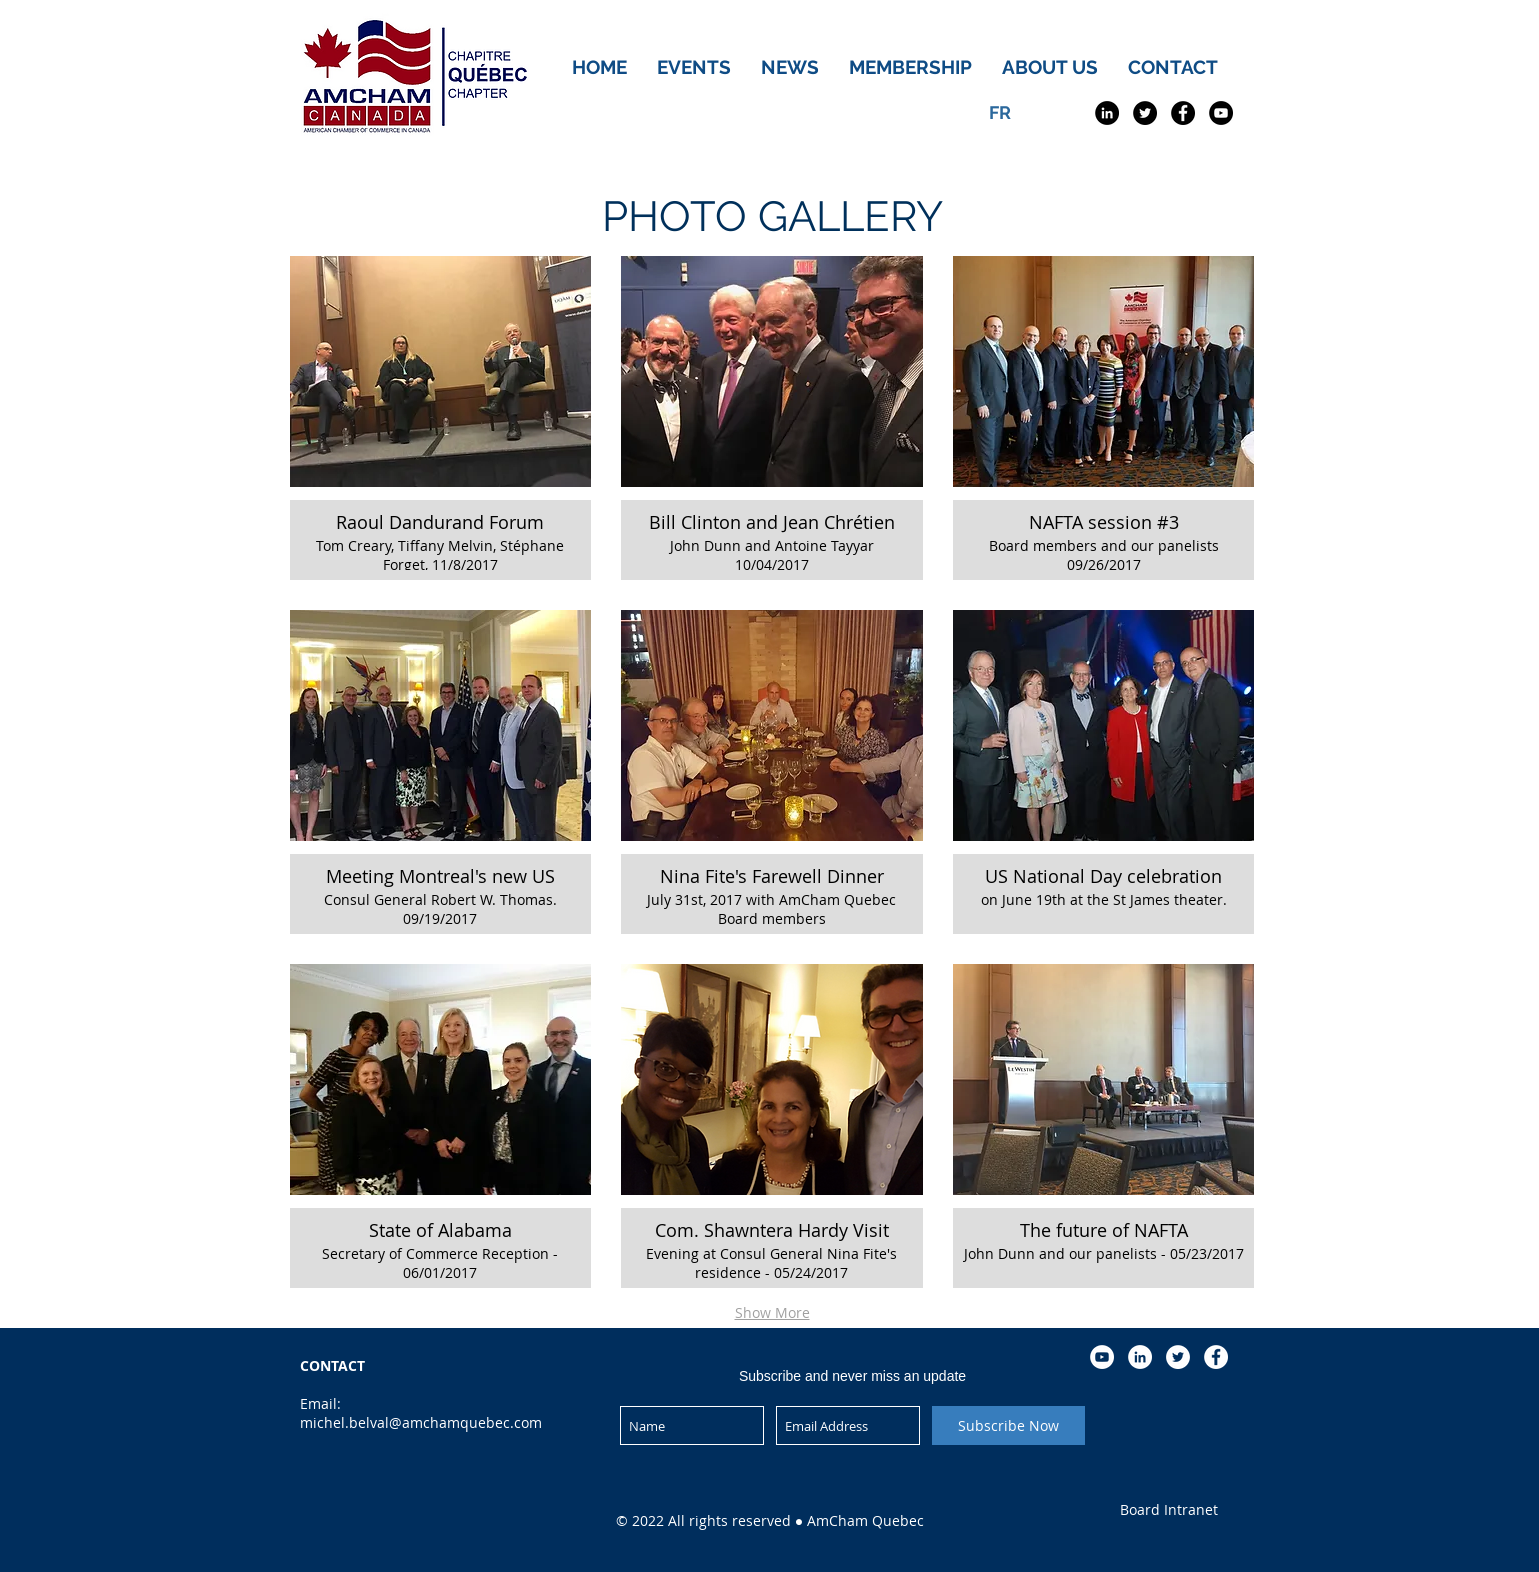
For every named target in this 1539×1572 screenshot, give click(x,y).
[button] (441, 418)
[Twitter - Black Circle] (1145, 113)
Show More (772, 1312)
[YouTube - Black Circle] (1221, 113)
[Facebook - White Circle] (1216, 1357)
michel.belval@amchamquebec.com (421, 1422)
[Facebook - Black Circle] (1183, 113)
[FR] (1000, 113)
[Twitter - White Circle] (1178, 1357)
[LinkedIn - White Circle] (1140, 1357)
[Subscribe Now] (1008, 1425)
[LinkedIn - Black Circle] (1107, 113)
